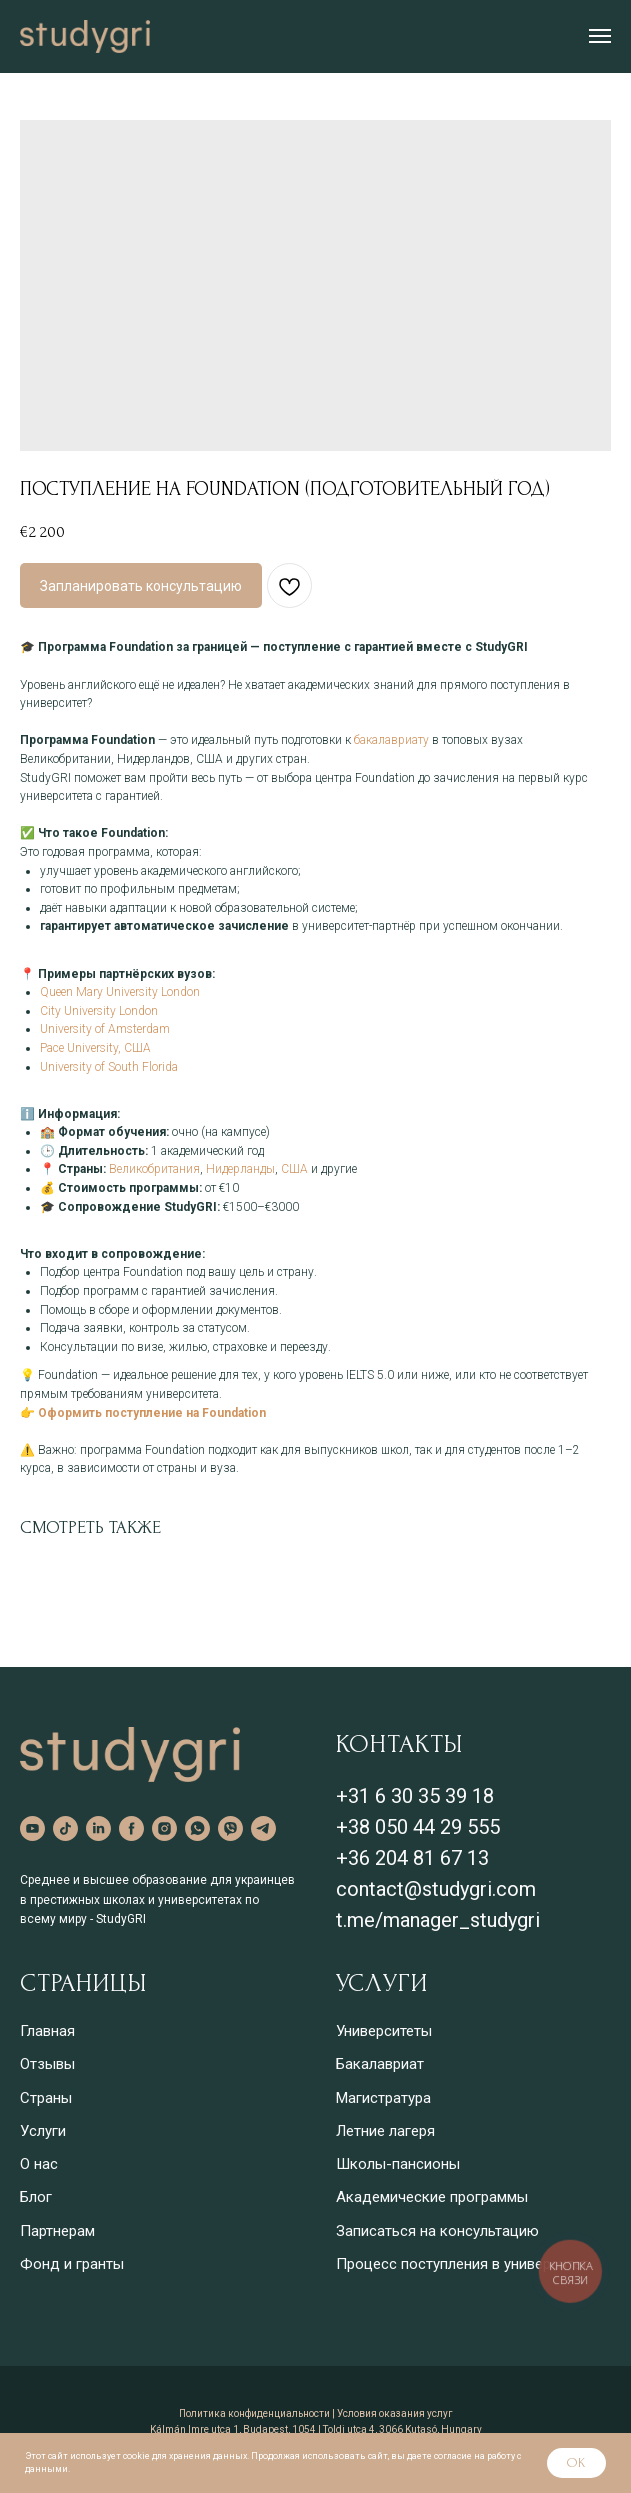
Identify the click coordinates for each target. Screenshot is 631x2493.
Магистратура (383, 2098)
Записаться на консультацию (437, 2231)
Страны (46, 2098)
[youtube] (32, 1828)
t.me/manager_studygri (438, 1920)
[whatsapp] (197, 1828)
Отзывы (47, 2064)
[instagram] (164, 1828)
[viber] (230, 1828)
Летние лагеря (385, 2131)
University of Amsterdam (105, 1029)
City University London (99, 1011)
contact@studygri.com (436, 1889)
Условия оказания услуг (395, 2413)
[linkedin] (98, 1828)
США (294, 1169)
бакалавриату (391, 740)
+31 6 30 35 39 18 (415, 1796)
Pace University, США (95, 1048)
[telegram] (263, 1828)
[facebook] (131, 1828)
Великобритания (154, 1169)
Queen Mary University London (120, 992)
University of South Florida (109, 1067)
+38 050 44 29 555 (418, 1827)
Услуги (43, 2131)
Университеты (384, 2031)
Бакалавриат (380, 2064)
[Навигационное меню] (600, 36)
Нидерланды (240, 1169)
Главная (47, 2031)
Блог (36, 2197)
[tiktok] (65, 1828)
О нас (39, 2164)
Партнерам (57, 2231)
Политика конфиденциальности (254, 2413)
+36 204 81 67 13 (412, 1858)
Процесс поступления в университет (462, 2264)
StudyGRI (121, 1919)
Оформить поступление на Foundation (152, 1413)
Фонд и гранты (72, 2264)
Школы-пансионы (398, 2164)
